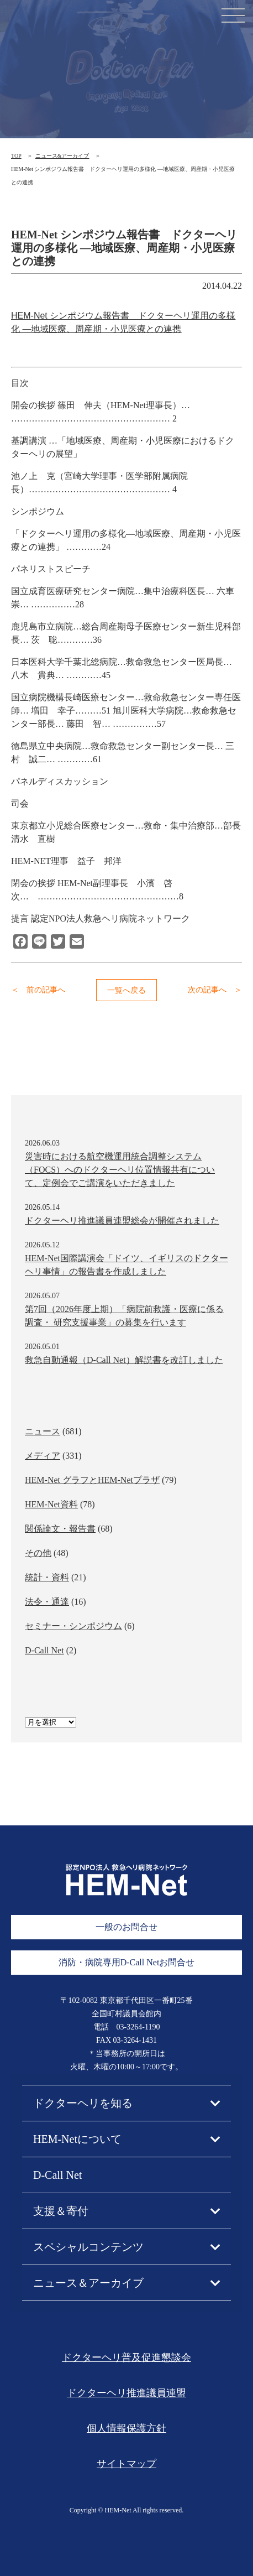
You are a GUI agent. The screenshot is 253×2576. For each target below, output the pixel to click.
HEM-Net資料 (51, 1504)
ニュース (42, 1431)
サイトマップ (126, 2463)
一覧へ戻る (126, 990)
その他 (38, 1553)
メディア (42, 1455)
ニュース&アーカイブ (62, 156)
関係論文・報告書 (60, 1528)
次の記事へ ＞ (215, 990)
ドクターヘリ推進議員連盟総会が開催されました (122, 1220)
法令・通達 (47, 1601)
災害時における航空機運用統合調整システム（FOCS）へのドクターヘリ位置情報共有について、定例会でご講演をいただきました (120, 1170)
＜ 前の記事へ (38, 990)
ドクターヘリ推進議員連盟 (126, 2392)
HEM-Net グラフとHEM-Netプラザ (92, 1480)
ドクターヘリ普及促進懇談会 (126, 2357)
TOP (16, 156)
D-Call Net (44, 1650)
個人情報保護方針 (126, 2428)
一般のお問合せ (126, 1927)
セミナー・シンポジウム (73, 1626)
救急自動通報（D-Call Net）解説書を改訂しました (124, 1360)
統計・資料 (47, 1577)
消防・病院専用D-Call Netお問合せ (127, 1962)
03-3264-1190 (138, 2027)
